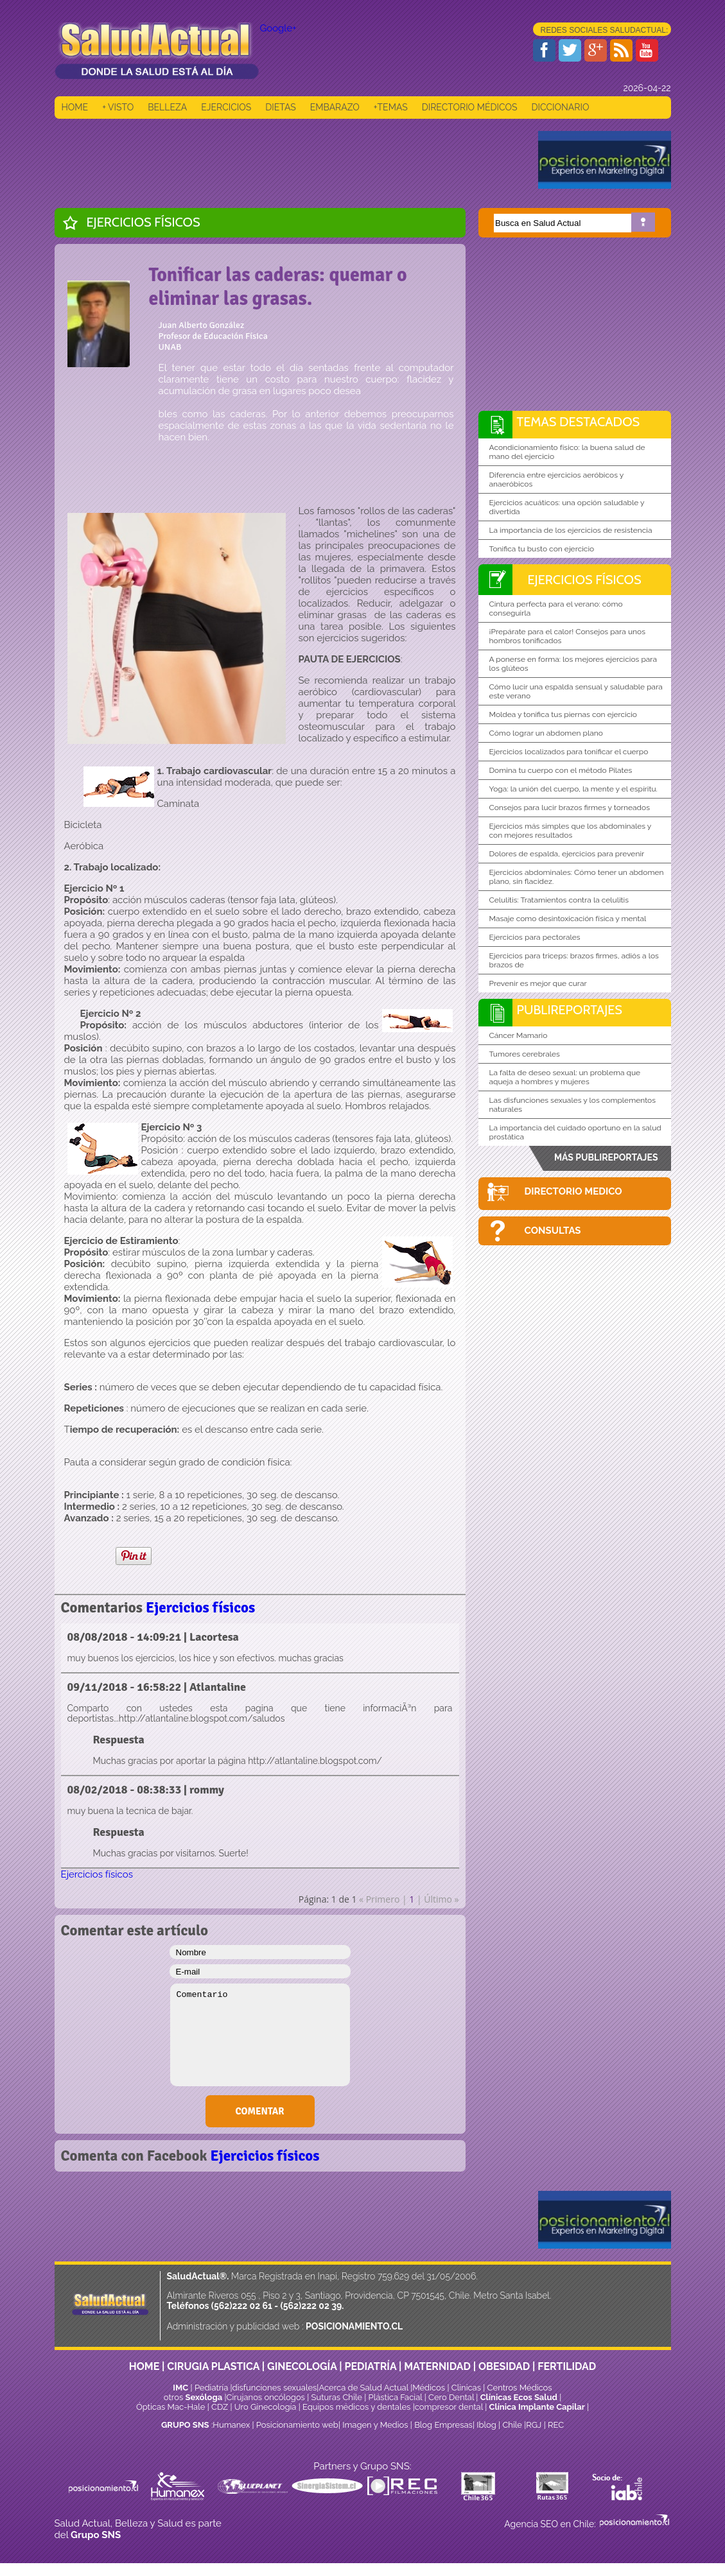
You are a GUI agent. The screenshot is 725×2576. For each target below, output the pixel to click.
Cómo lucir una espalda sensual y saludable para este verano (576, 691)
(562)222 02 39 (311, 2306)
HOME (75, 107)
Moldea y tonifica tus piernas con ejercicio (563, 714)
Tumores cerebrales (524, 1054)
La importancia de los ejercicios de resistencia (570, 530)
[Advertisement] (288, 160)
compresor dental (449, 2407)
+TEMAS (391, 107)
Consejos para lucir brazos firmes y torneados (569, 807)
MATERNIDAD (437, 2366)
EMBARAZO (335, 107)
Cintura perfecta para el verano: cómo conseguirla (556, 609)
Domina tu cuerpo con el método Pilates (561, 770)
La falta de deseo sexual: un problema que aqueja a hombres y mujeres (565, 1077)
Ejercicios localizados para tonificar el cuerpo (569, 751)
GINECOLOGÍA (301, 2366)
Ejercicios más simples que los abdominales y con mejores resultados (570, 831)
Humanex (231, 2425)
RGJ (533, 2425)
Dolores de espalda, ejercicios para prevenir (567, 853)
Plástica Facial (396, 2397)
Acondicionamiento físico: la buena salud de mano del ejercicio (567, 452)
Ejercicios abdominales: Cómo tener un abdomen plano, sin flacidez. (576, 877)
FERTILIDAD (566, 2366)
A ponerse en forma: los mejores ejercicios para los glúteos (573, 664)
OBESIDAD (504, 2366)
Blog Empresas (442, 2425)
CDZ (219, 2407)
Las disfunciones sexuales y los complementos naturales (572, 1105)
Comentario (260, 2035)
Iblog (486, 2425)
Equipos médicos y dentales (357, 2407)
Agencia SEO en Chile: (551, 2524)
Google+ (278, 28)
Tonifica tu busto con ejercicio (542, 548)
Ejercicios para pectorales (535, 937)
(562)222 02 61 (241, 2306)
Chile (512, 2425)
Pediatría (211, 2387)
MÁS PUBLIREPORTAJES (606, 1157)
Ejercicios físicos (143, 222)
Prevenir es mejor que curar (538, 983)
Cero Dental (451, 2397)
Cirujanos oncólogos (266, 2397)
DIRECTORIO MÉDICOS (470, 107)
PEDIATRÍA (370, 2366)
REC (556, 2425)
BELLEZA (167, 107)
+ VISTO (118, 107)
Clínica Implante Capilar (536, 2407)
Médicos (429, 2387)
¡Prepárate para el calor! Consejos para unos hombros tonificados (567, 636)
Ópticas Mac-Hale (170, 2407)
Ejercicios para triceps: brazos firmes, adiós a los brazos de (574, 960)
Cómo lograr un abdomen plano (546, 733)
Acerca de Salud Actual (363, 2387)
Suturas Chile (336, 2397)
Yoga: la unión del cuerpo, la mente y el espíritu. (573, 788)
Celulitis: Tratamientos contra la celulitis (559, 899)
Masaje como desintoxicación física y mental (568, 918)
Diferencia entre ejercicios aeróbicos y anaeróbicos (556, 479)
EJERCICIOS (226, 107)
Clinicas (466, 2387)
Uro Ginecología (265, 2407)
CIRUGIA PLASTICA (213, 2366)
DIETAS (280, 107)
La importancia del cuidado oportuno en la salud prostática (575, 1132)
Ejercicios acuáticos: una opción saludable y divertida (567, 507)
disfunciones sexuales (274, 2387)
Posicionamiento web (297, 2425)
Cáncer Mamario (518, 1035)
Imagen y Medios (375, 2425)
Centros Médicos (519, 2387)
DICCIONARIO (560, 107)
